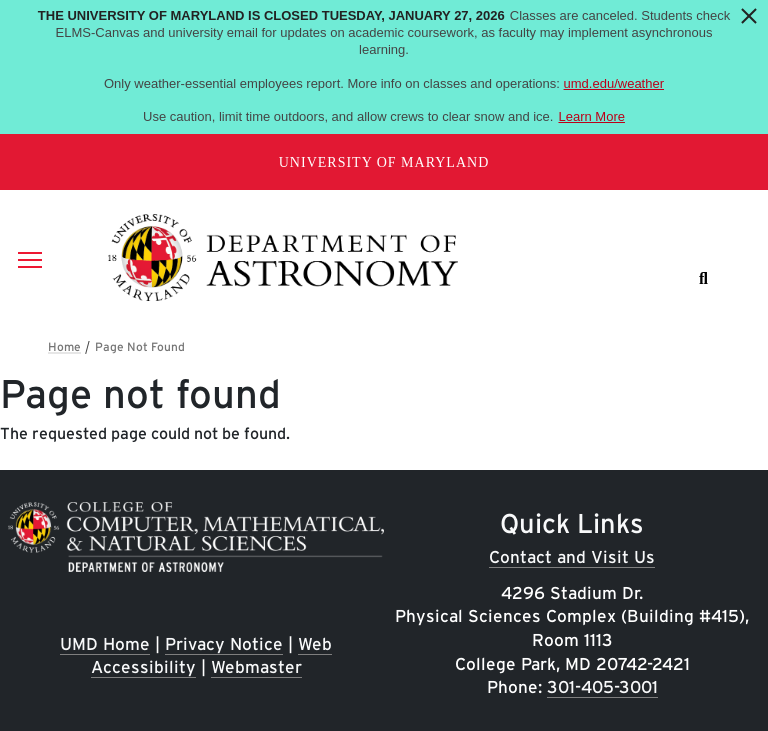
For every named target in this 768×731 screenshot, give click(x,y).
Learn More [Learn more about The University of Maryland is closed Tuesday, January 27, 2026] (591, 116)
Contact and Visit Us (572, 556)
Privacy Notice (224, 643)
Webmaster (256, 666)
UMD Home (105, 643)
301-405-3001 (602, 686)
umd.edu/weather (614, 83)
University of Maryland (384, 162)
